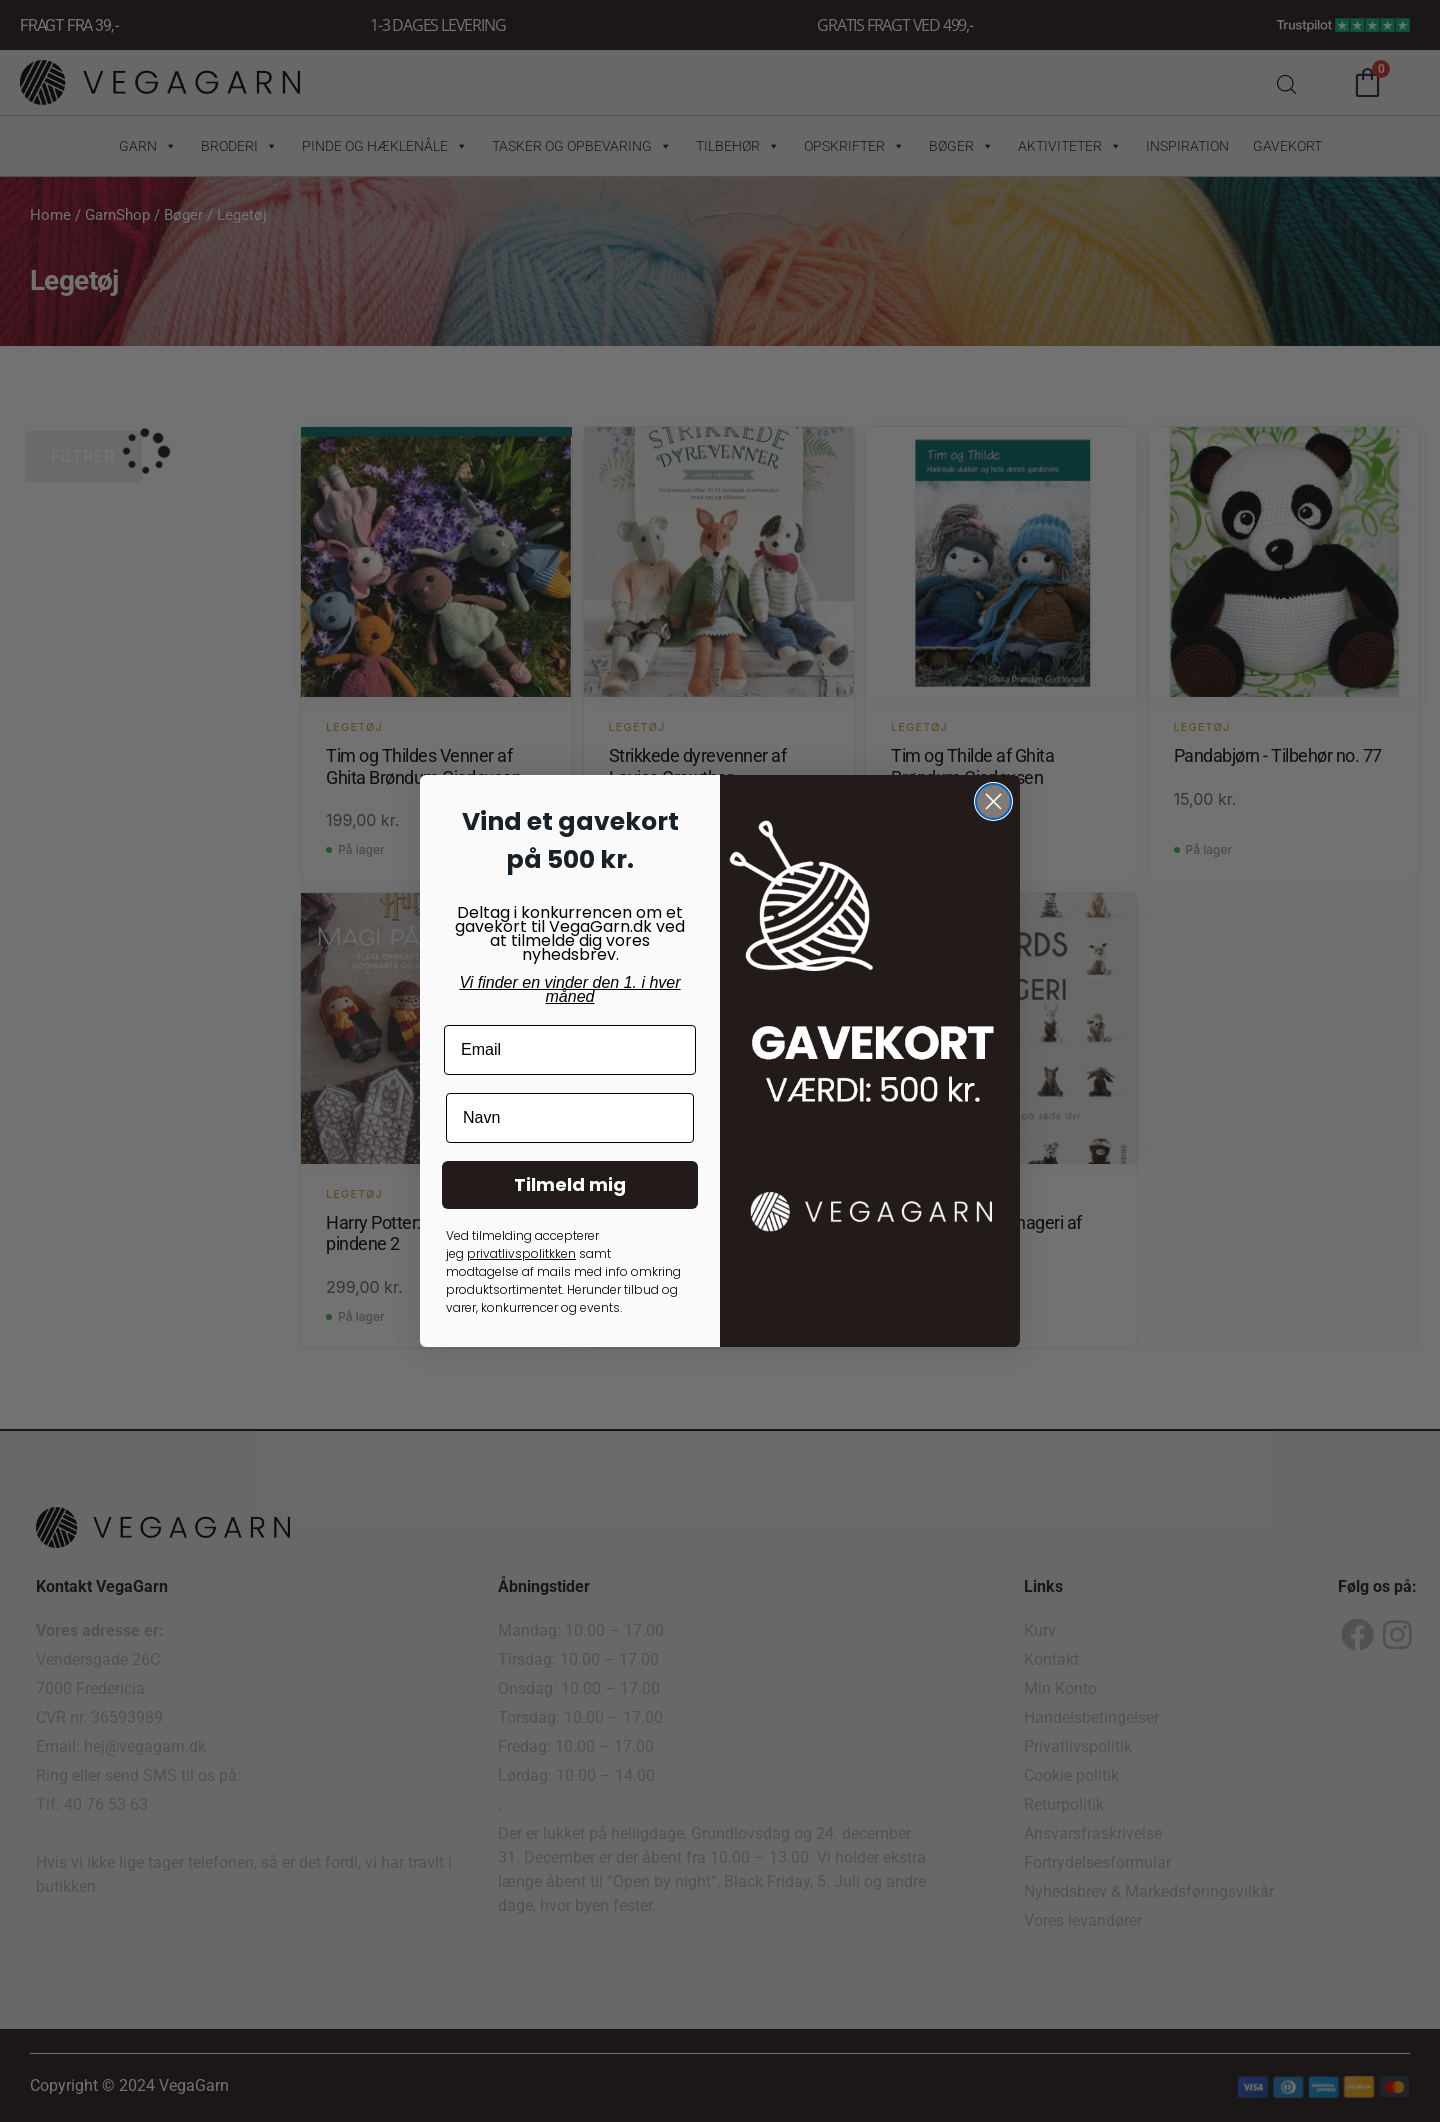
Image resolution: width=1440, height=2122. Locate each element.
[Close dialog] (993, 801)
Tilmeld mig (570, 1184)
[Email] (570, 1050)
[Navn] (570, 1118)
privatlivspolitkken (521, 1253)
